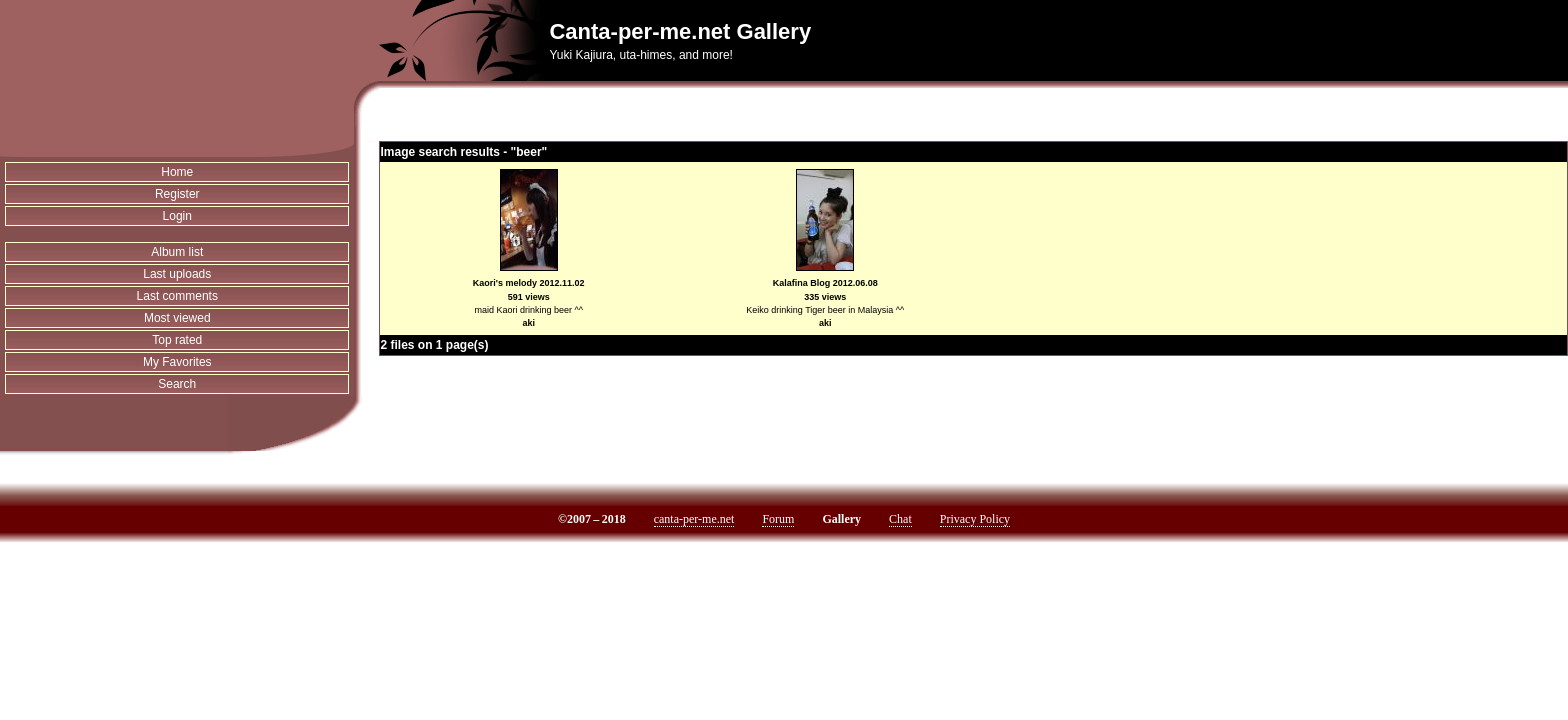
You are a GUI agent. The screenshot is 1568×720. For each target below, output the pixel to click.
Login (177, 216)
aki (528, 323)
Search (177, 384)
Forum (778, 519)
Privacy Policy (975, 519)
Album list (177, 252)
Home (177, 172)
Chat (900, 519)
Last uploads (177, 274)
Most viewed (177, 318)
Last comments (177, 296)
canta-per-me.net (694, 519)
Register (177, 194)
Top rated (177, 340)
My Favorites (177, 362)
